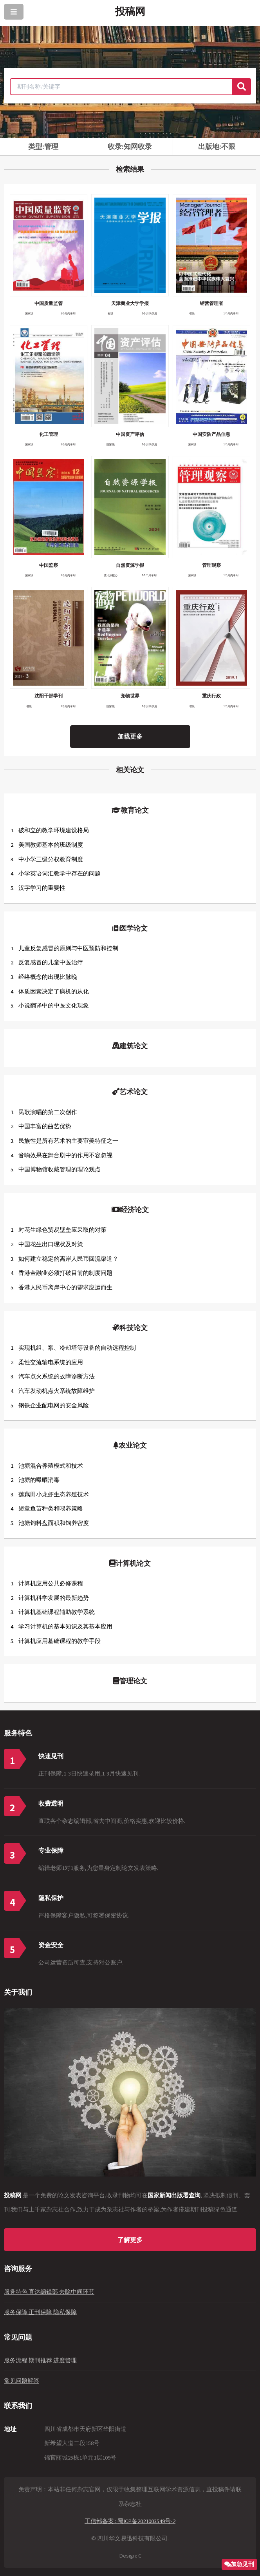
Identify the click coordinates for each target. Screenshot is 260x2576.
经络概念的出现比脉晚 (47, 976)
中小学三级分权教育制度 (50, 859)
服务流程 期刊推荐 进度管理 (40, 2360)
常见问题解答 (21, 2380)
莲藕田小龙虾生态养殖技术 (53, 1494)
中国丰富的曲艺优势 (44, 1126)
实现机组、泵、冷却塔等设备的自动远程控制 (77, 1347)
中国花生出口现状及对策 (50, 1244)
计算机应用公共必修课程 (50, 1583)
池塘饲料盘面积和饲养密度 (53, 1523)
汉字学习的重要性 (41, 887)
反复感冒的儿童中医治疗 (50, 962)
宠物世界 (130, 696)
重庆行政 (211, 696)
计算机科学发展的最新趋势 (53, 1597)
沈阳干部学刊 (48, 696)
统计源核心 (110, 575)
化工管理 (48, 434)
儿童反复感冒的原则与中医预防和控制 (68, 948)
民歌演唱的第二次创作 (47, 1112)
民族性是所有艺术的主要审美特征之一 (68, 1140)
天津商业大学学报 (130, 303)
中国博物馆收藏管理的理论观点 (59, 1169)
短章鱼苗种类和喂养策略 (50, 1508)
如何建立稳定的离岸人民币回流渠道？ (68, 1258)
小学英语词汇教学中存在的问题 (59, 873)
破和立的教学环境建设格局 (53, 830)
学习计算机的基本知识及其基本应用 (65, 1626)
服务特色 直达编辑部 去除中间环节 (49, 2291)
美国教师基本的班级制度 (50, 844)
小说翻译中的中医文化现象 (53, 1005)
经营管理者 (211, 303)
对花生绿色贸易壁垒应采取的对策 (62, 1229)
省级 (110, 313)
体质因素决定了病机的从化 (53, 991)
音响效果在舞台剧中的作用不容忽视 (65, 1155)
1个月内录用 (68, 313)
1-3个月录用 (149, 575)
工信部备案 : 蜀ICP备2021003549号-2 (130, 2521)
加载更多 (130, 736)
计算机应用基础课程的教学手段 (59, 1641)
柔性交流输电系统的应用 (50, 1362)
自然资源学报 (130, 565)
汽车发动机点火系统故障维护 (56, 1390)
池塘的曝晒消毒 (39, 1479)
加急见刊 (242, 2564)
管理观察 (211, 565)
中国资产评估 (130, 434)
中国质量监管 (48, 303)
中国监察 (48, 565)
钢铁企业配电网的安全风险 (53, 1405)
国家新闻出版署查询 (174, 2195)
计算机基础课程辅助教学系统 (56, 1612)
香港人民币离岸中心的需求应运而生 (65, 1287)
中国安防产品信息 (211, 434)
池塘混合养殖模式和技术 (50, 1465)
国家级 (29, 313)
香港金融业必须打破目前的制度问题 (65, 1272)
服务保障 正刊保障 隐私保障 (40, 2312)
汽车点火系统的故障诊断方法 (56, 1376)
